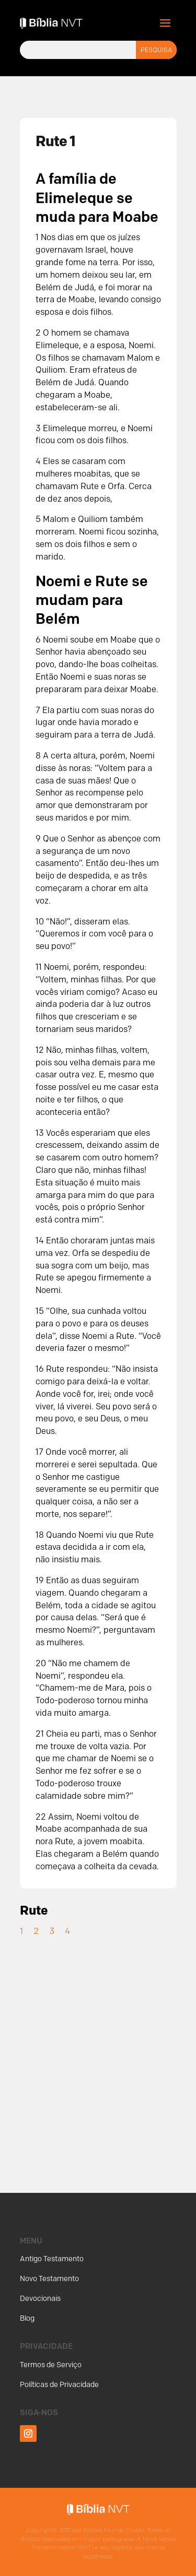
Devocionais (40, 2298)
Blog (27, 2318)
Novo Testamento (49, 2278)
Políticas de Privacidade (59, 2384)
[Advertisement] (98, 2053)
